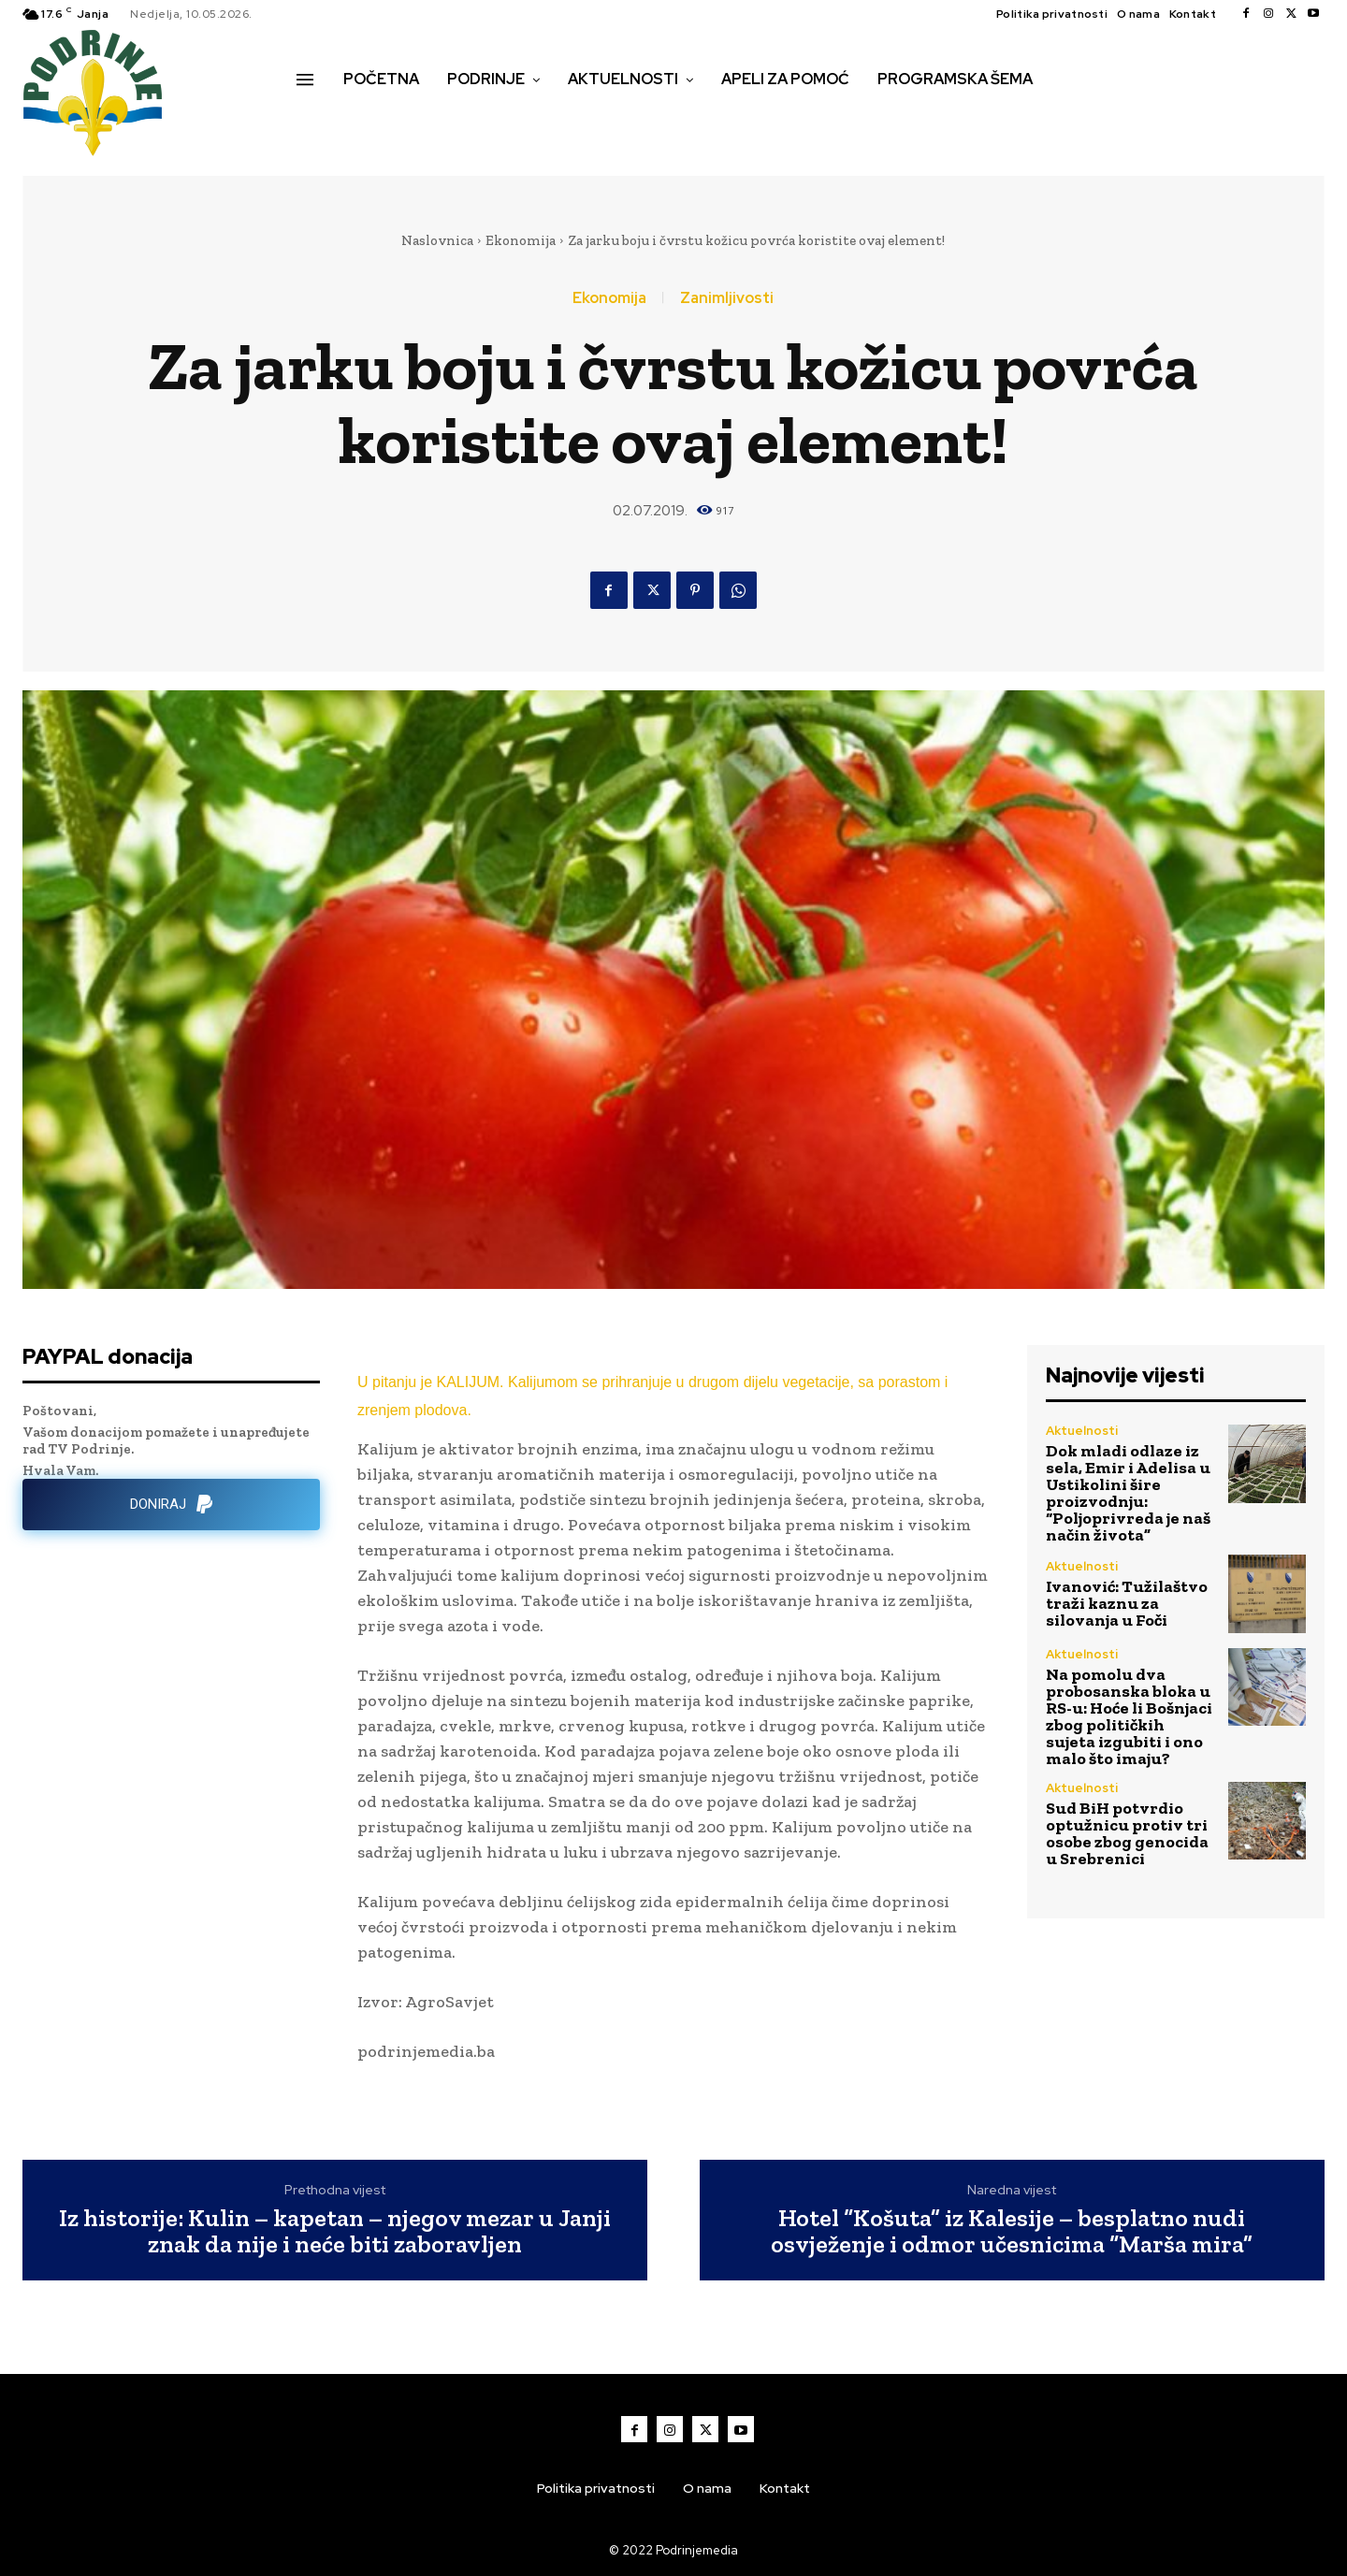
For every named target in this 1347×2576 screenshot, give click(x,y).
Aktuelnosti (1082, 1431)
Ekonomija (520, 240)
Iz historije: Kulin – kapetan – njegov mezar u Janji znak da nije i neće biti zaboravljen (335, 2231)
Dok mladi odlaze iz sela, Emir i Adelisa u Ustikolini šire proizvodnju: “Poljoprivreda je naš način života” (1128, 1492)
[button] (317, 118)
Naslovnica (437, 240)
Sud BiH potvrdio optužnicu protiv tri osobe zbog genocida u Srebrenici (1127, 1833)
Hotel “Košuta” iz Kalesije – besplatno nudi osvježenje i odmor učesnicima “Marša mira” (1012, 2231)
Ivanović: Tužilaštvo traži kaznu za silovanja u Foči (1127, 1603)
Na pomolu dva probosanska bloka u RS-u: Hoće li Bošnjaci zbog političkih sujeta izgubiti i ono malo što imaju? (1129, 1716)
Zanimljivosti (727, 298)
